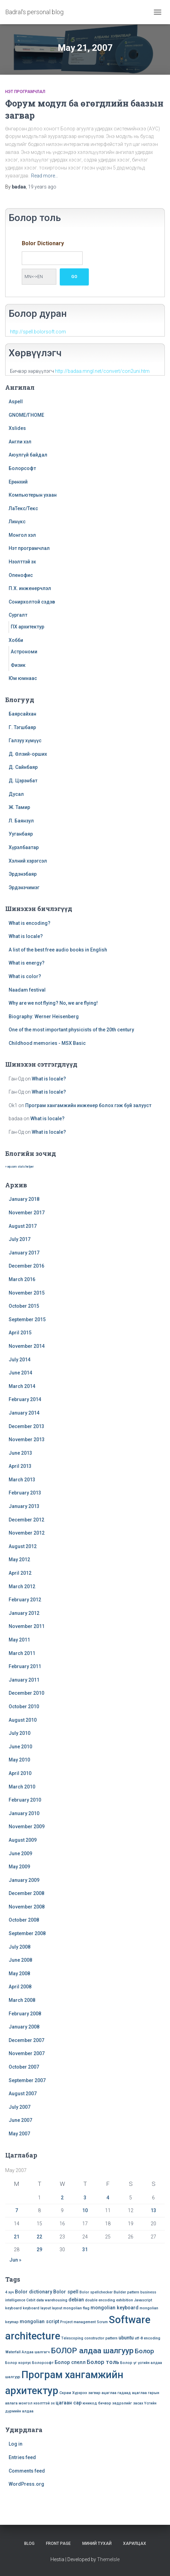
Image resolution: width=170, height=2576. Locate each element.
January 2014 (24, 1413)
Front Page (58, 2543)
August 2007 (23, 2093)
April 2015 (20, 1332)
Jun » (15, 2260)
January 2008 (24, 2027)
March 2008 (22, 2000)
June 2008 (20, 1960)
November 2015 (27, 1293)
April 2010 (20, 1773)
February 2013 (25, 1493)
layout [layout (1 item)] (57, 2308)
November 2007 (27, 2053)
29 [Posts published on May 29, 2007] (39, 2249)
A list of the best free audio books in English (58, 950)
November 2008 (27, 1907)
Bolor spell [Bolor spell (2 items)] (65, 2291)
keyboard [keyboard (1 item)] (13, 2308)
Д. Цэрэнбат (23, 780)
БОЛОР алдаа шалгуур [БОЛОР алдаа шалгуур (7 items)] (92, 2350)
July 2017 (19, 1239)
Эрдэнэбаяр (23, 874)
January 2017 (24, 1252)
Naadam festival (27, 990)
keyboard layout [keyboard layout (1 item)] (37, 2308)
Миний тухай (97, 2543)
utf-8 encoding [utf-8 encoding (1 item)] (147, 2338)
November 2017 (27, 1212)
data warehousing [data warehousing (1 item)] (51, 2300)
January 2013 (24, 1506)
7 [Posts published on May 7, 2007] (16, 2210)
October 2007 (24, 2067)
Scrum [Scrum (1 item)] (102, 2322)
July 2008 (19, 1947)
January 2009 (24, 1880)
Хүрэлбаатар (24, 847)
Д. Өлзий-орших (28, 754)
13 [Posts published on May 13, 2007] (153, 2210)
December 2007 (26, 2040)
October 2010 (24, 1706)
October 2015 (24, 1306)
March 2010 (22, 1787)
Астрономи (24, 651)
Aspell (16, 401)
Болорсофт (22, 468)
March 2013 (22, 1479)
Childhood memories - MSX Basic (47, 1043)
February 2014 (25, 1399)
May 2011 (19, 1640)
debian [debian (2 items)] (76, 2299)
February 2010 (25, 1800)
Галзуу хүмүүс (25, 740)
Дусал (16, 794)
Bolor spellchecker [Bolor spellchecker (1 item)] (96, 2292)
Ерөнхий (18, 482)
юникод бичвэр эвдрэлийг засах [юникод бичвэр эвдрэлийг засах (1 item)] (113, 2403)
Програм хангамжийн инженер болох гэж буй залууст (88, 1105)
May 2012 (19, 1559)
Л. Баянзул (21, 821)
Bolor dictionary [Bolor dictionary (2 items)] (33, 2291)
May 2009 (19, 1866)
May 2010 (19, 1760)
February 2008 (25, 2013)
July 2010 (19, 1733)
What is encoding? (29, 923)
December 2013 (26, 1426)
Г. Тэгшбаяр (22, 727)
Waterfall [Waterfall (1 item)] (13, 2352)
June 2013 (20, 1453)
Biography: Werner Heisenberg (44, 1016)
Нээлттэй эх (22, 561)
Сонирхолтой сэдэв (32, 602)
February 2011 (25, 1666)
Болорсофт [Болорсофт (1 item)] (43, 2363)
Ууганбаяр (21, 834)
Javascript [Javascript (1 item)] (143, 2300)
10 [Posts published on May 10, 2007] (85, 2210)
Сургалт (18, 615)
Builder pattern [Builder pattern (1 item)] (126, 2292)
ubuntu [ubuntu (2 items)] (126, 2337)
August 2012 (23, 1546)
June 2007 (20, 2120)
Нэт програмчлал (25, 91)
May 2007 (19, 2133)
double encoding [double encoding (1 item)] (100, 2300)
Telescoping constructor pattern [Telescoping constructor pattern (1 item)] (89, 2338)
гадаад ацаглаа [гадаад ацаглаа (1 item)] (132, 2393)
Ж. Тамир (19, 807)
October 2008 (24, 1920)
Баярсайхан (22, 714)
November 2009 (27, 1826)
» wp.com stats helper (19, 1166)
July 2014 (19, 1359)
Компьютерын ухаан (33, 495)
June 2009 (20, 1853)
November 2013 (27, 1439)
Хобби (16, 640)
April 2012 (20, 1573)
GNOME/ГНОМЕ (26, 415)
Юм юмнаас (23, 678)
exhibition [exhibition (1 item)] (124, 2300)
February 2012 (25, 1599)
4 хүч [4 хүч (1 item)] (9, 2292)
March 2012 (22, 1586)
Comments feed (27, 2471)
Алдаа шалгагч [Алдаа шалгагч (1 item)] (36, 2352)
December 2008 (26, 1893)
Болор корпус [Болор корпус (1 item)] (18, 2363)
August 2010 (23, 1720)
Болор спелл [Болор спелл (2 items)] (70, 2362)
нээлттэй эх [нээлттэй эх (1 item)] (44, 2403)
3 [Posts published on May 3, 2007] (85, 2197)
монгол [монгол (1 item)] (25, 2403)
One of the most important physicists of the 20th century (71, 1029)
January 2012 (24, 1613)
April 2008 (20, 1986)
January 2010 (24, 1813)
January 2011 (24, 1680)
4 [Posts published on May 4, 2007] (107, 2197)
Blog (29, 2543)
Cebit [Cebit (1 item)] (30, 2300)
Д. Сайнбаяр (23, 767)
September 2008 (27, 1933)
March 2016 (22, 1279)
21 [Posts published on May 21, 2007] (16, 2236)
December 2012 (26, 1519)
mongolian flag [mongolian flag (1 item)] (76, 2308)
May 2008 (19, 1973)
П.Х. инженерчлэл (30, 588)
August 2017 (23, 1226)
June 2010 (20, 1746)
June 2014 (20, 1373)
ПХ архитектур (27, 626)
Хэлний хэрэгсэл (28, 861)
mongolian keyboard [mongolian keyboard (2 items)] (115, 2307)
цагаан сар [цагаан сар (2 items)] (69, 2402)
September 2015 (27, 1319)
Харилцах (134, 2543)
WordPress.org (26, 2484)
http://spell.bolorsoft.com (38, 331)
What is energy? (27, 963)
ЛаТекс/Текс (23, 508)
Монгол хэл (22, 535)
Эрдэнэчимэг (24, 887)
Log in (15, 2444)
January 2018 (24, 1199)
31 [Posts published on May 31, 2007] (85, 2249)
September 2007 (27, 2080)
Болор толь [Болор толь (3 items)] (103, 2362)
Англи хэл (20, 441)
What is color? (25, 976)
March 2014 (22, 1386)
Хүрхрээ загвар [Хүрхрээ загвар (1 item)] (86, 2393)
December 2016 (26, 1266)
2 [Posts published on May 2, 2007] (62, 2197)
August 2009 (23, 1840)
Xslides (17, 428)
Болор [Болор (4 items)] (144, 2351)
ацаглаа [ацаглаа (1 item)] (109, 2393)
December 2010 (26, 1693)
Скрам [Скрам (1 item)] (65, 2393)
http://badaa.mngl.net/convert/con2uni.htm (102, 371)
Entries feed (22, 2457)
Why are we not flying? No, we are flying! (53, 1003)
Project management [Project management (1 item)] (78, 2322)
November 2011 (27, 1626)
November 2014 (27, 1346)
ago (42, 187)
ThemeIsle (108, 2559)
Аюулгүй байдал (28, 455)
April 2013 (20, 1466)
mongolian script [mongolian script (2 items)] (39, 2321)
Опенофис (21, 575)
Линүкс (17, 521)
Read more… (44, 175)
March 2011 (22, 1653)
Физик (18, 665)
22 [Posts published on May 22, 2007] (39, 2236)
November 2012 (27, 1533)
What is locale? (26, 936)
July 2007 (19, 2107)
